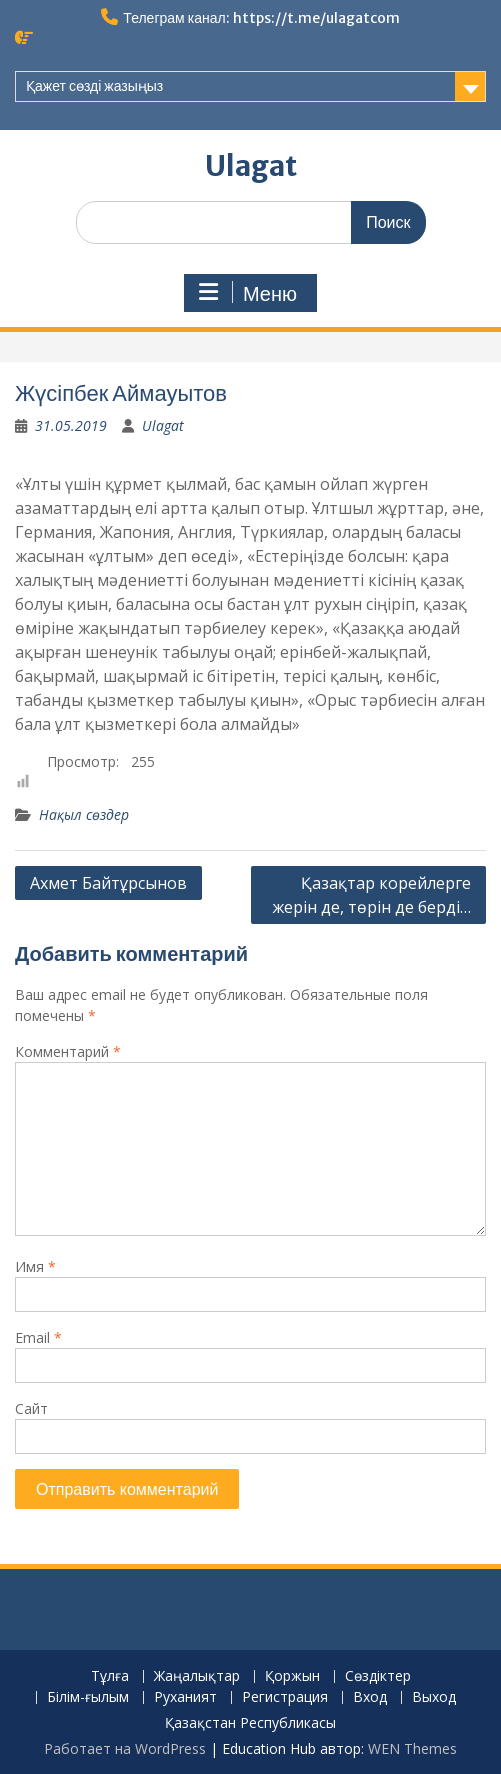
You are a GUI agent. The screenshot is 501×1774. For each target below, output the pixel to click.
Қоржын (292, 1676)
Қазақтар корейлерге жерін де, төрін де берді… (371, 895)
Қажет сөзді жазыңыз (94, 86)
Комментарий (68, 1051)
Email (38, 1337)
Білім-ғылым (88, 1697)
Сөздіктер (378, 1676)
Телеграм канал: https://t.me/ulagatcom (261, 18)
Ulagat (251, 166)
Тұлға (110, 1676)
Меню (248, 293)
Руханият (185, 1697)
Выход (434, 1697)
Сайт (31, 1408)
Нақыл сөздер (84, 814)
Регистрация (285, 1697)
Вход (370, 1697)
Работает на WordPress (125, 1748)
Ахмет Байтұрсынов (108, 883)
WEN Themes (412, 1748)
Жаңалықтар (197, 1676)
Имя (35, 1266)
